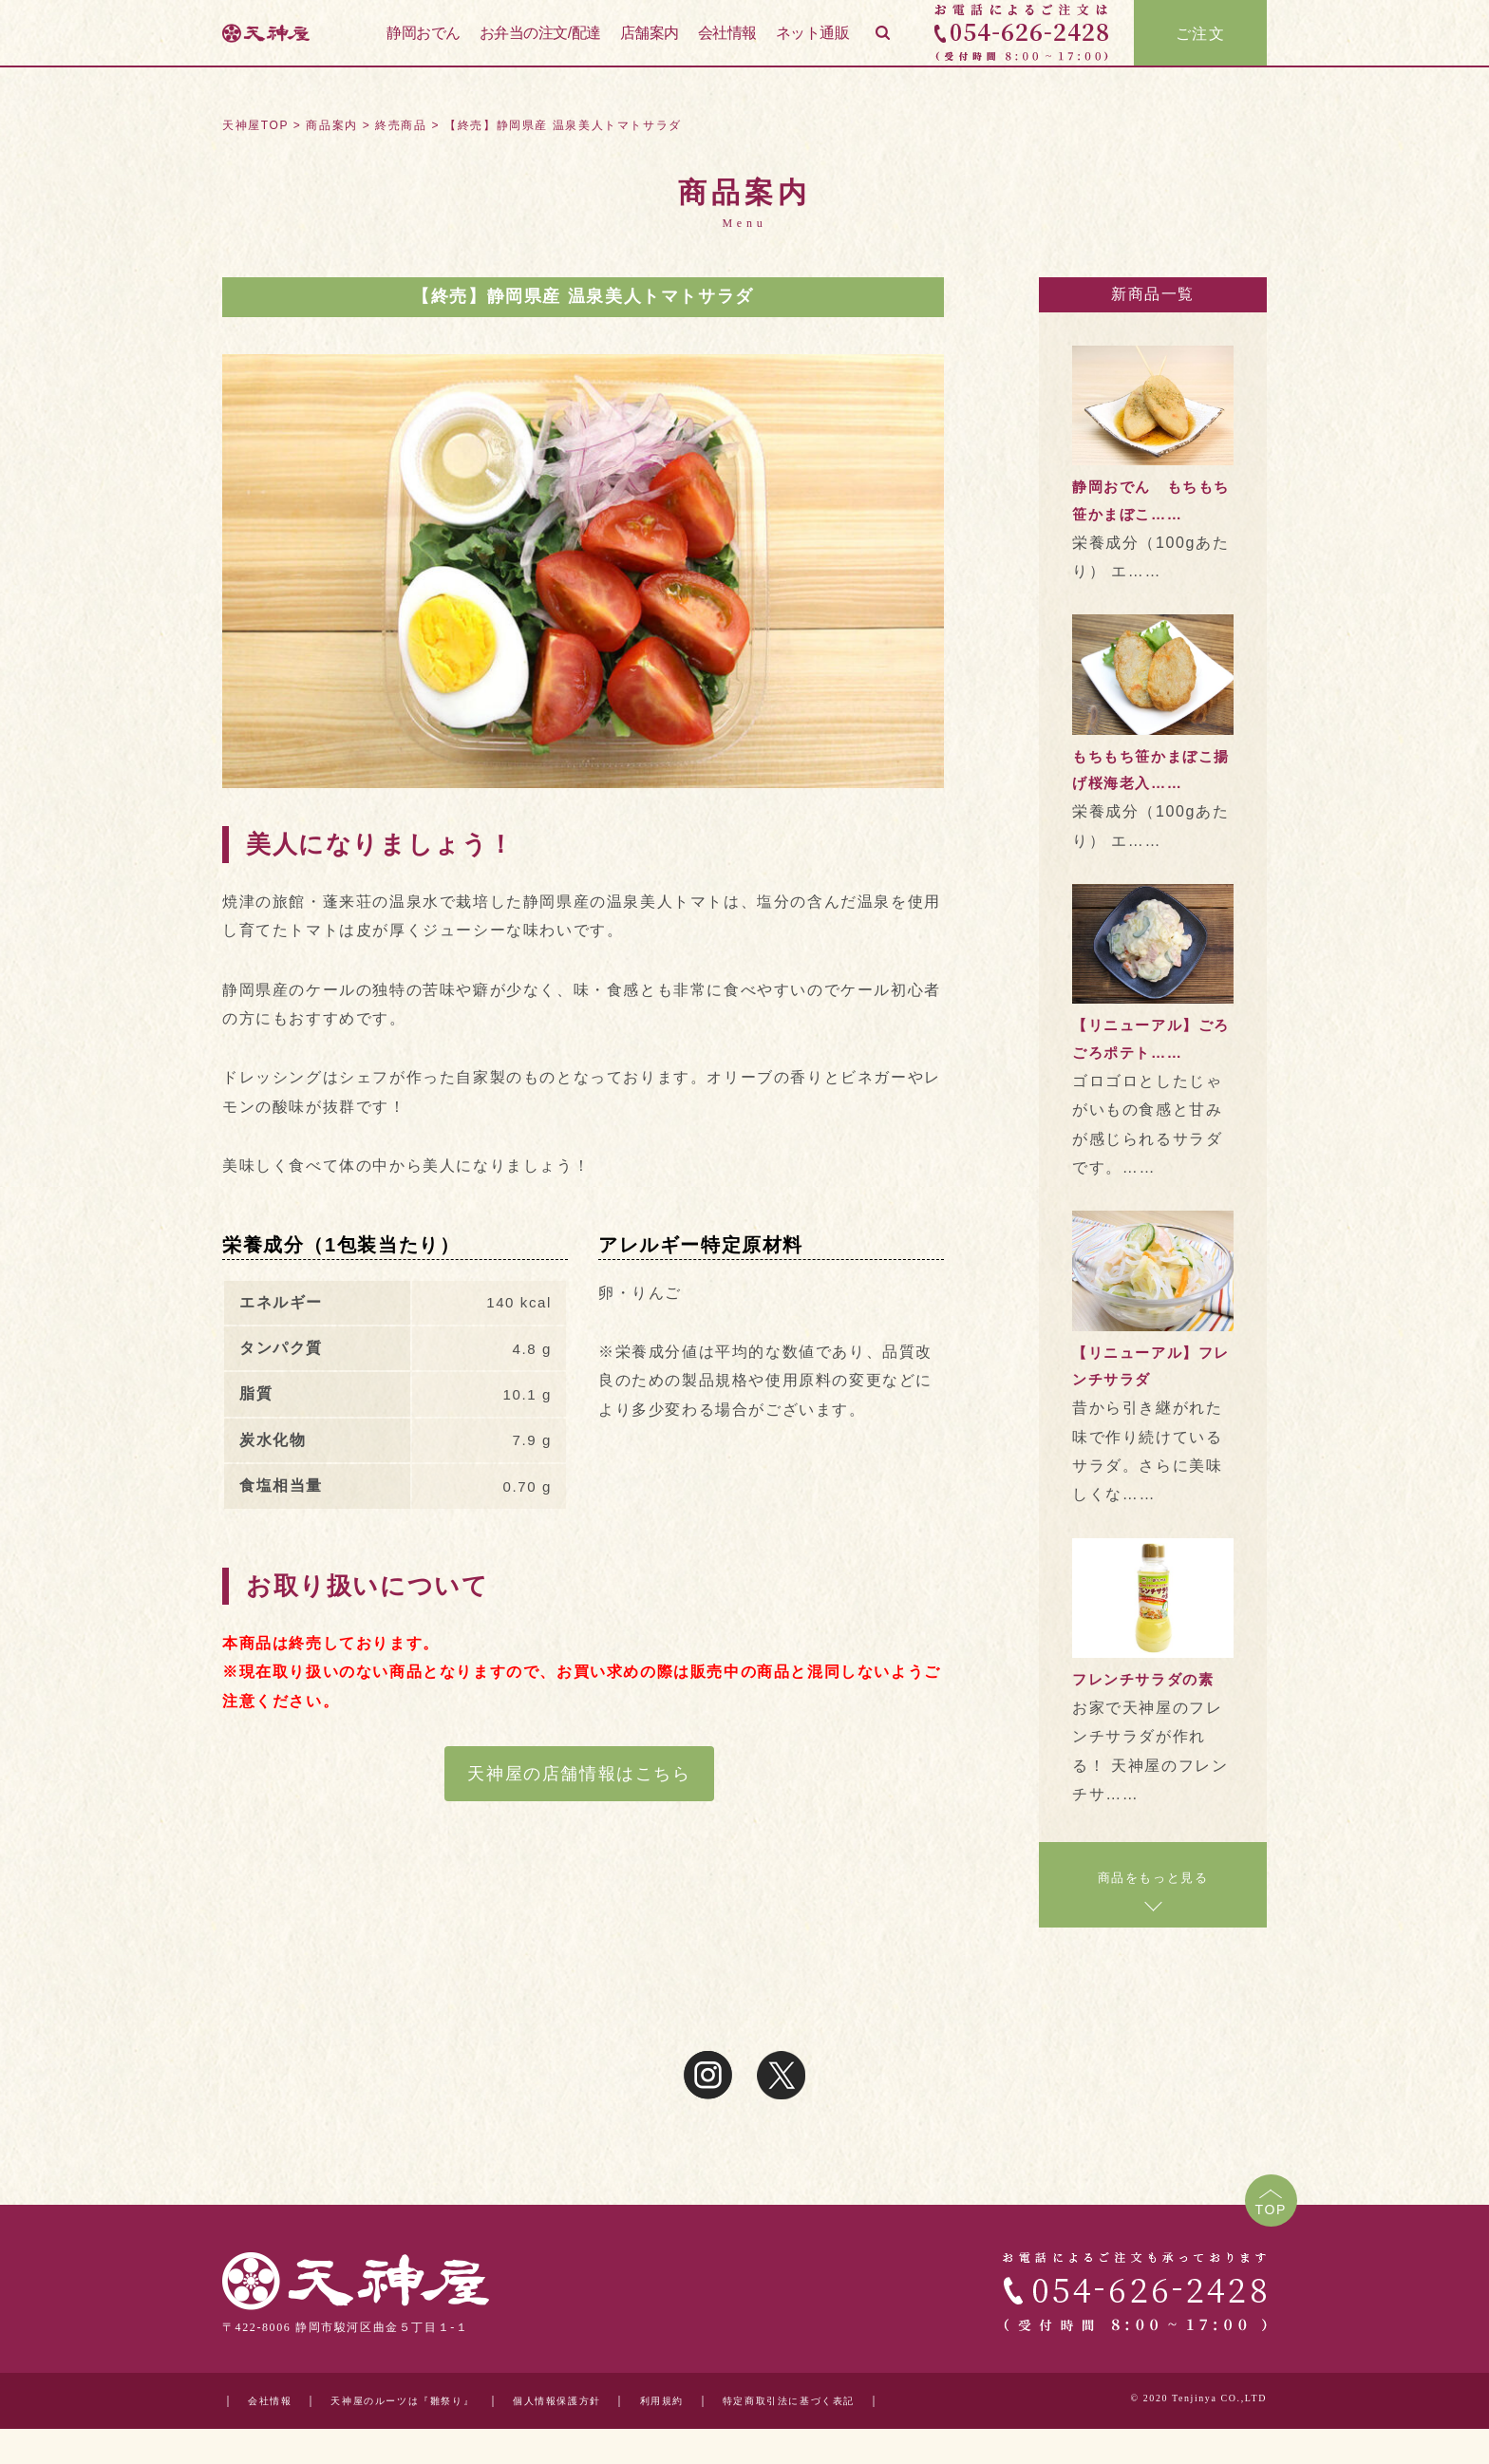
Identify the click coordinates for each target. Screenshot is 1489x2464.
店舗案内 (649, 46)
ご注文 (1201, 46)
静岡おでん (423, 46)
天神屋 (288, 47)
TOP (1267, 2212)
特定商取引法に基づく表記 (855, 2401)
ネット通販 (813, 46)
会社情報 (727, 46)
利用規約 (713, 2401)
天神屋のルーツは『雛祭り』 (422, 2401)
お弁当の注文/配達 (540, 46)
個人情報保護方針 (597, 2401)
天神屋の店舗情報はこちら (578, 1773)
